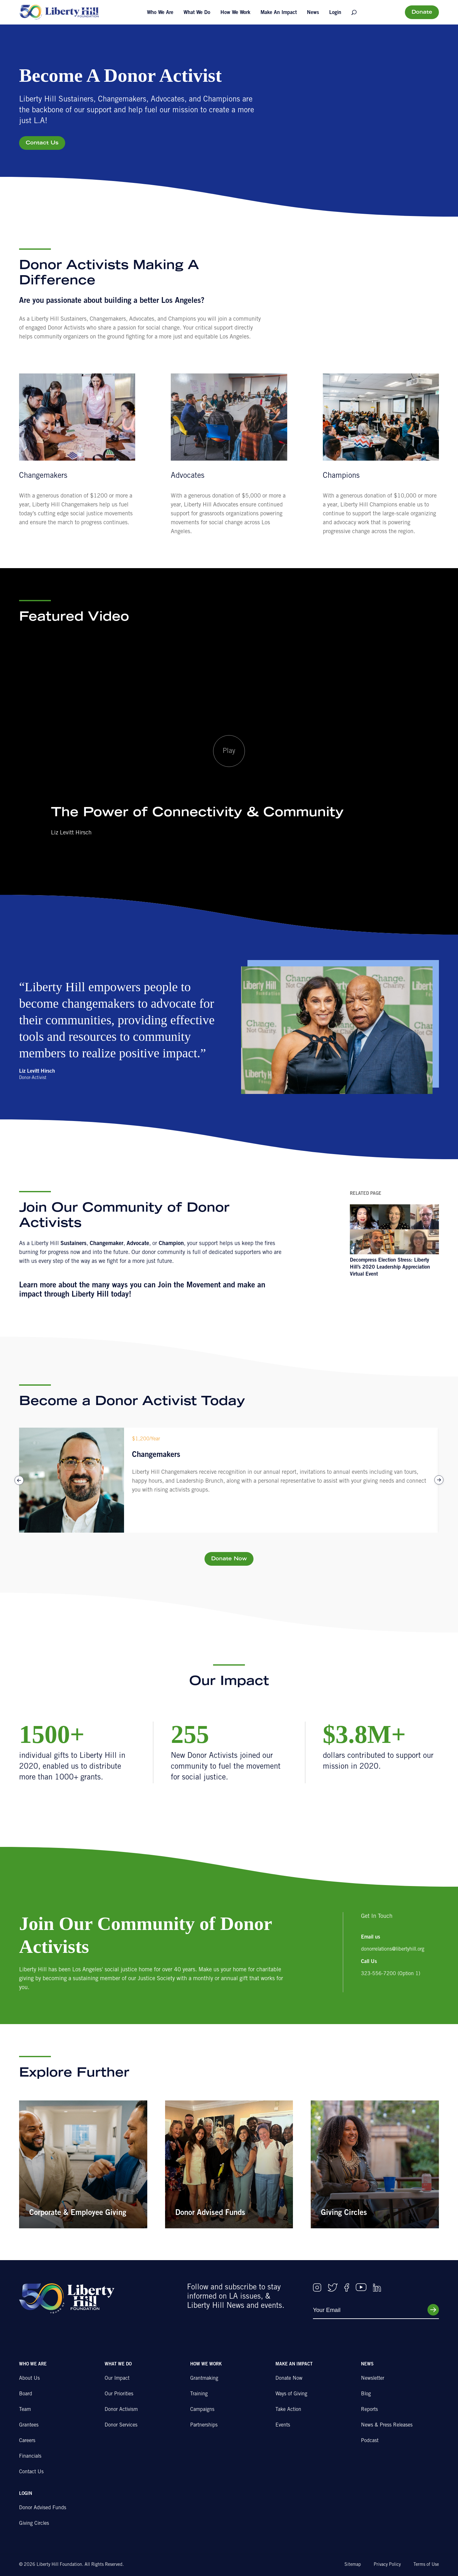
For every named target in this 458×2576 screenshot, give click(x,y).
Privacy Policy (387, 2565)
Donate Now (229, 1559)
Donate (422, 12)
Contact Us (42, 143)
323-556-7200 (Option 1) (390, 1973)
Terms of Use (426, 2565)
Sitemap (352, 2565)
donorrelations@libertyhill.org (392, 1949)
